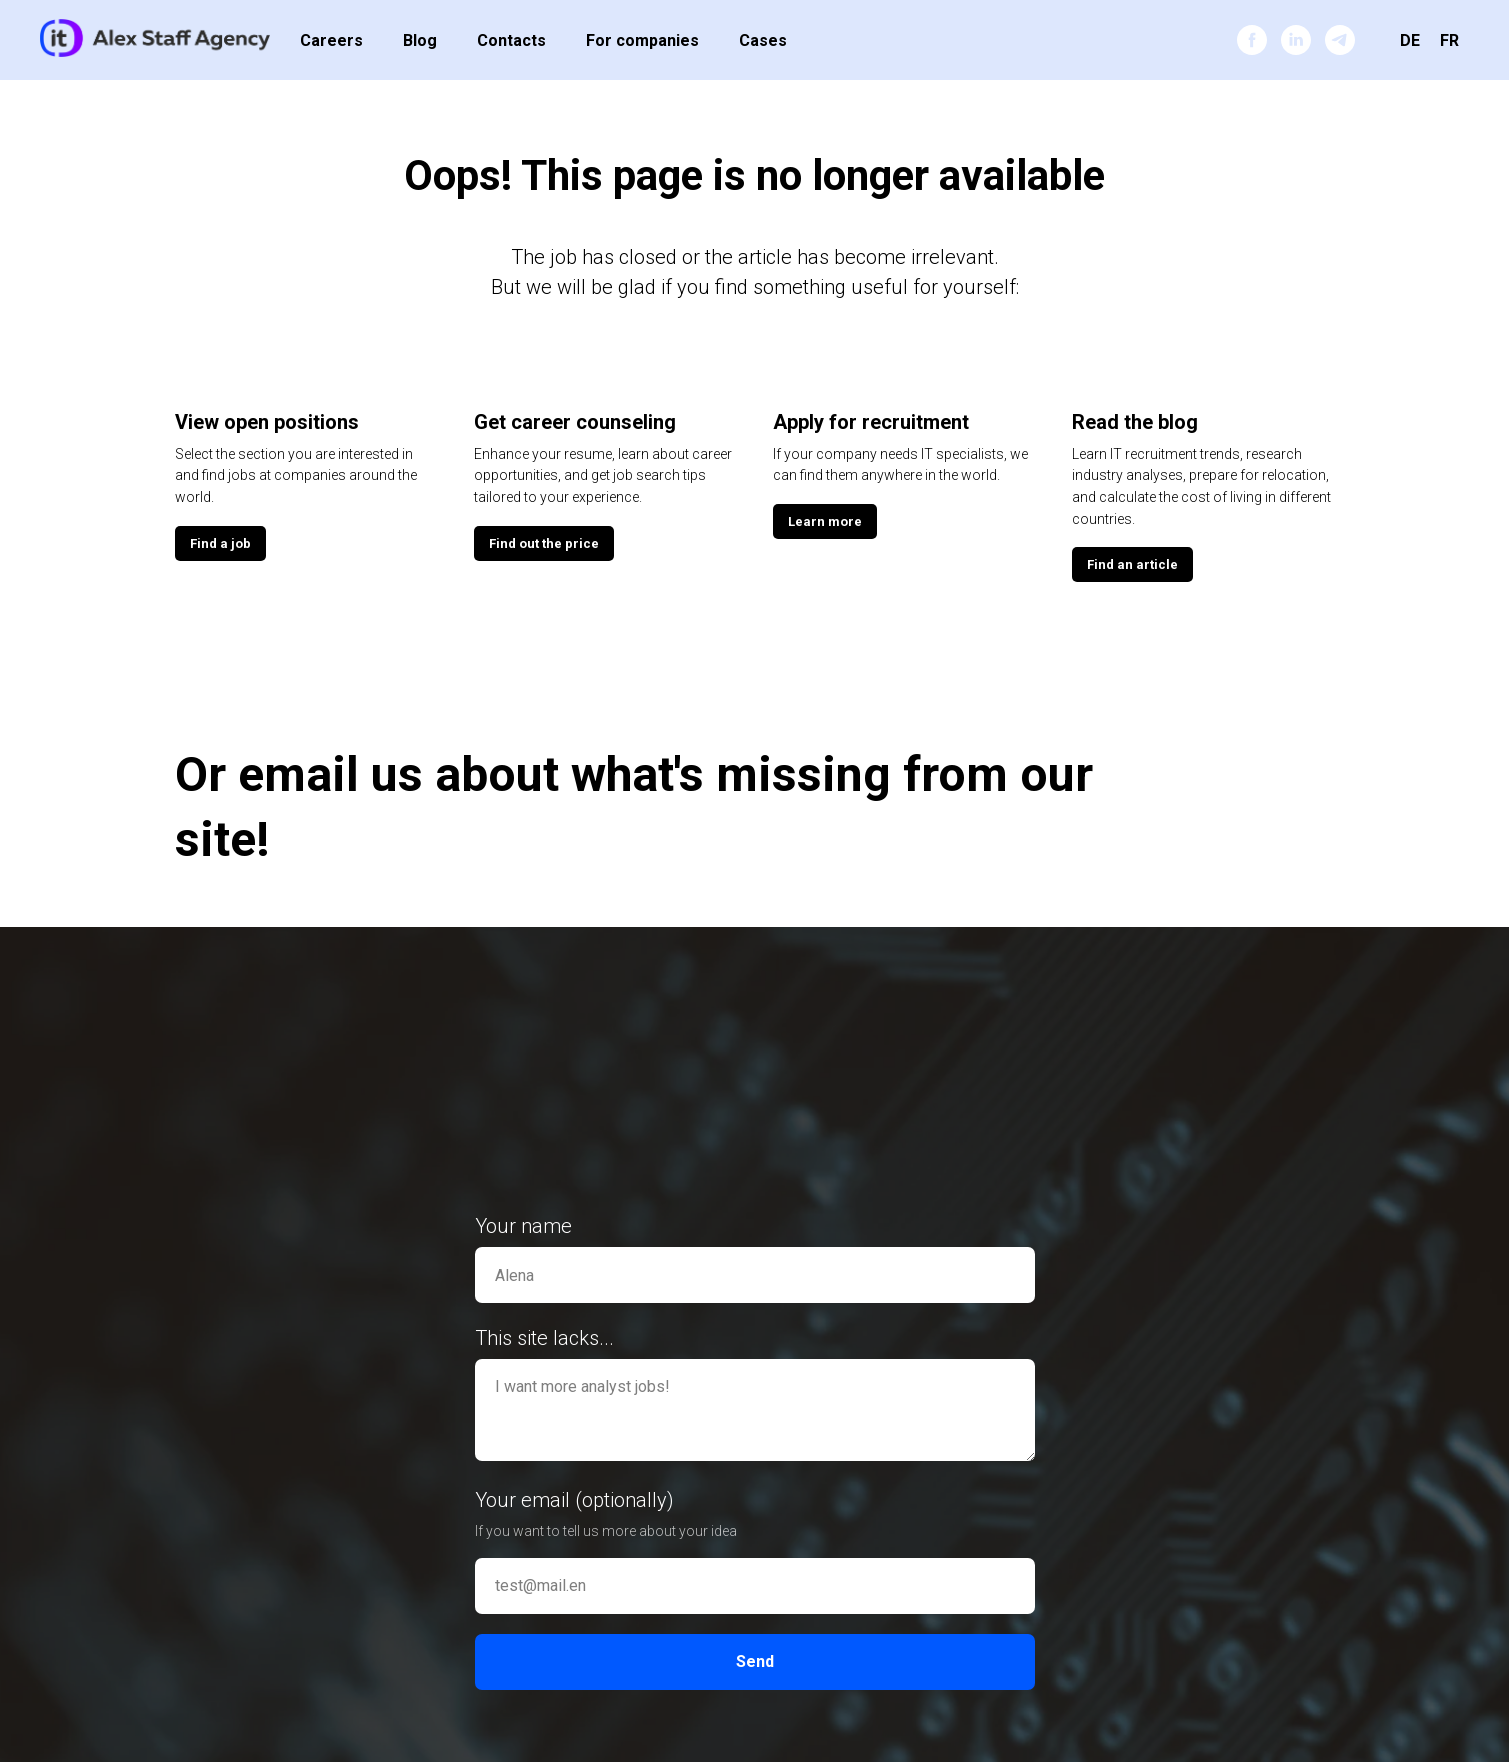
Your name (523, 1226)
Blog (420, 40)
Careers (331, 40)
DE (1410, 40)
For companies (642, 40)
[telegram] (1340, 40)
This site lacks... (544, 1338)
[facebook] (1252, 40)
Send (755, 1661)
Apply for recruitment (871, 422)
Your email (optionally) (574, 1500)
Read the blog (1135, 422)
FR (1449, 40)
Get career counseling (575, 422)
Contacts (511, 40)
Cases (763, 40)
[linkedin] (1296, 40)
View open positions (267, 422)
